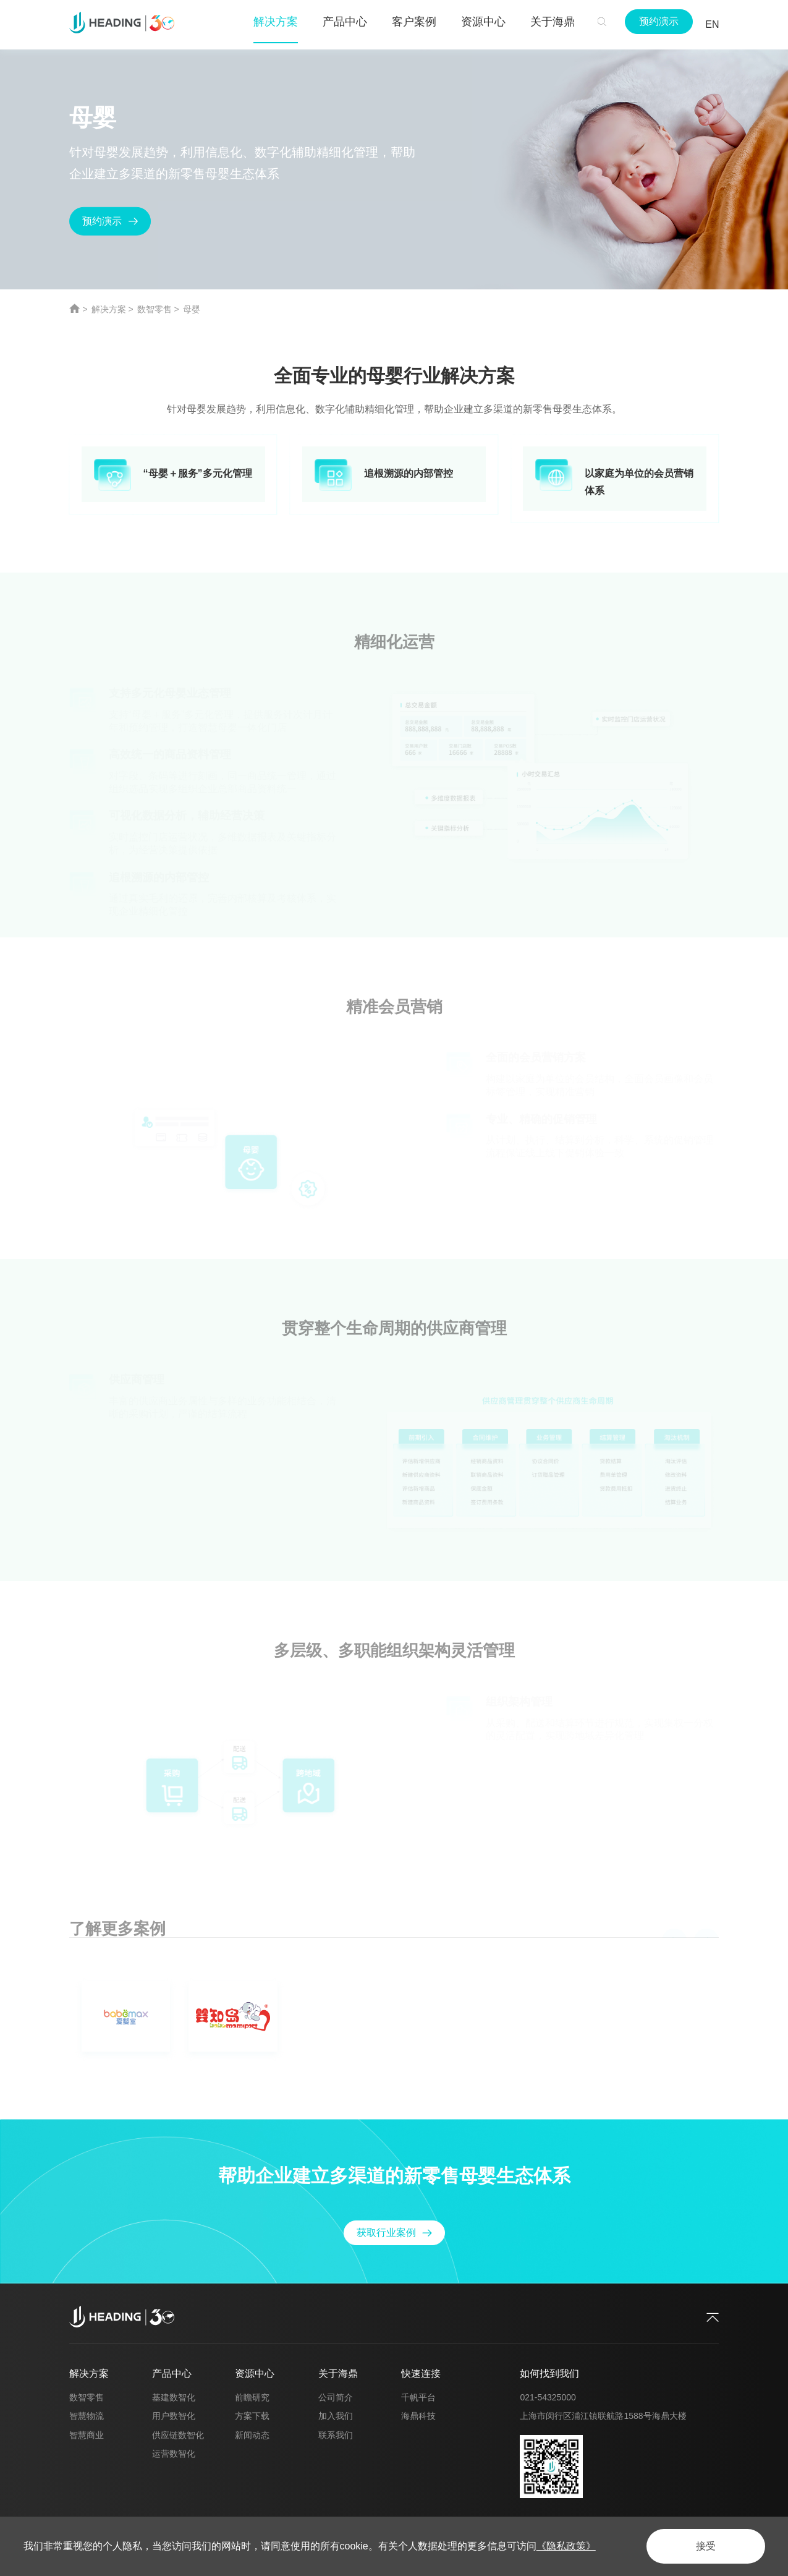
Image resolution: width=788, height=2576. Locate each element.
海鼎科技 (418, 2416)
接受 (706, 2546)
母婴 (191, 309)
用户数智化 (173, 2416)
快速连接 (421, 2373)
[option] (394, 2019)
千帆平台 (418, 2397)
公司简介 (335, 2397)
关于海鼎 (338, 2373)
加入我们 (335, 2416)
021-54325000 (547, 2397)
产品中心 (172, 2373)
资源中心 (254, 2373)
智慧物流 (86, 2416)
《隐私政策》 (566, 2546)
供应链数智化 (178, 2435)
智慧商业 (86, 2435)
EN (712, 24)
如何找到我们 (549, 2373)
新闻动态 (252, 2435)
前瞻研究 (252, 2397)
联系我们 (335, 2435)
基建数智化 (173, 2397)
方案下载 (252, 2416)
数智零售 (154, 309)
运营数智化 (173, 2454)
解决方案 (108, 309)
